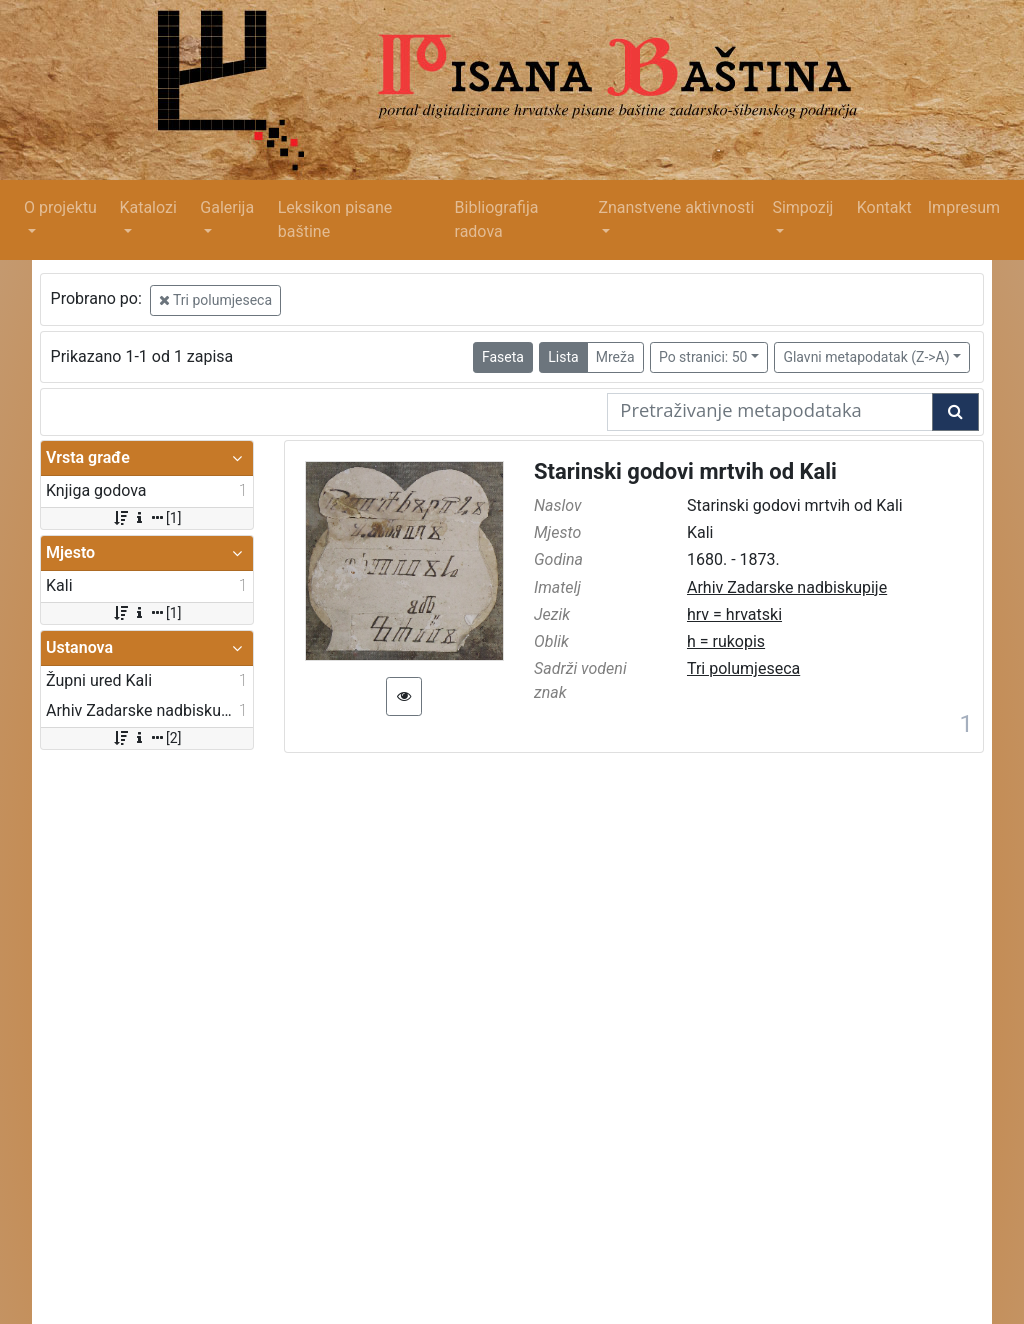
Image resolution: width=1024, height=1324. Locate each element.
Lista (563, 357)
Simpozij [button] (802, 207)
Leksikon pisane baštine (335, 219)
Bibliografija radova (497, 219)
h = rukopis (726, 641)
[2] (146, 738)
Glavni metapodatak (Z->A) (866, 357)
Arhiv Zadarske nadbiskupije (787, 587)
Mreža (615, 357)
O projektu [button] (60, 207)
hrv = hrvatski (734, 614)
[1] (146, 518)
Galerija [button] (227, 207)
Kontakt (884, 207)
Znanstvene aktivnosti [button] (676, 207)
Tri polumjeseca (215, 300)
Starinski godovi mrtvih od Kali (685, 471)
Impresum (964, 207)
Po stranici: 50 (703, 357)
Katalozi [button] (147, 207)
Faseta (503, 357)
